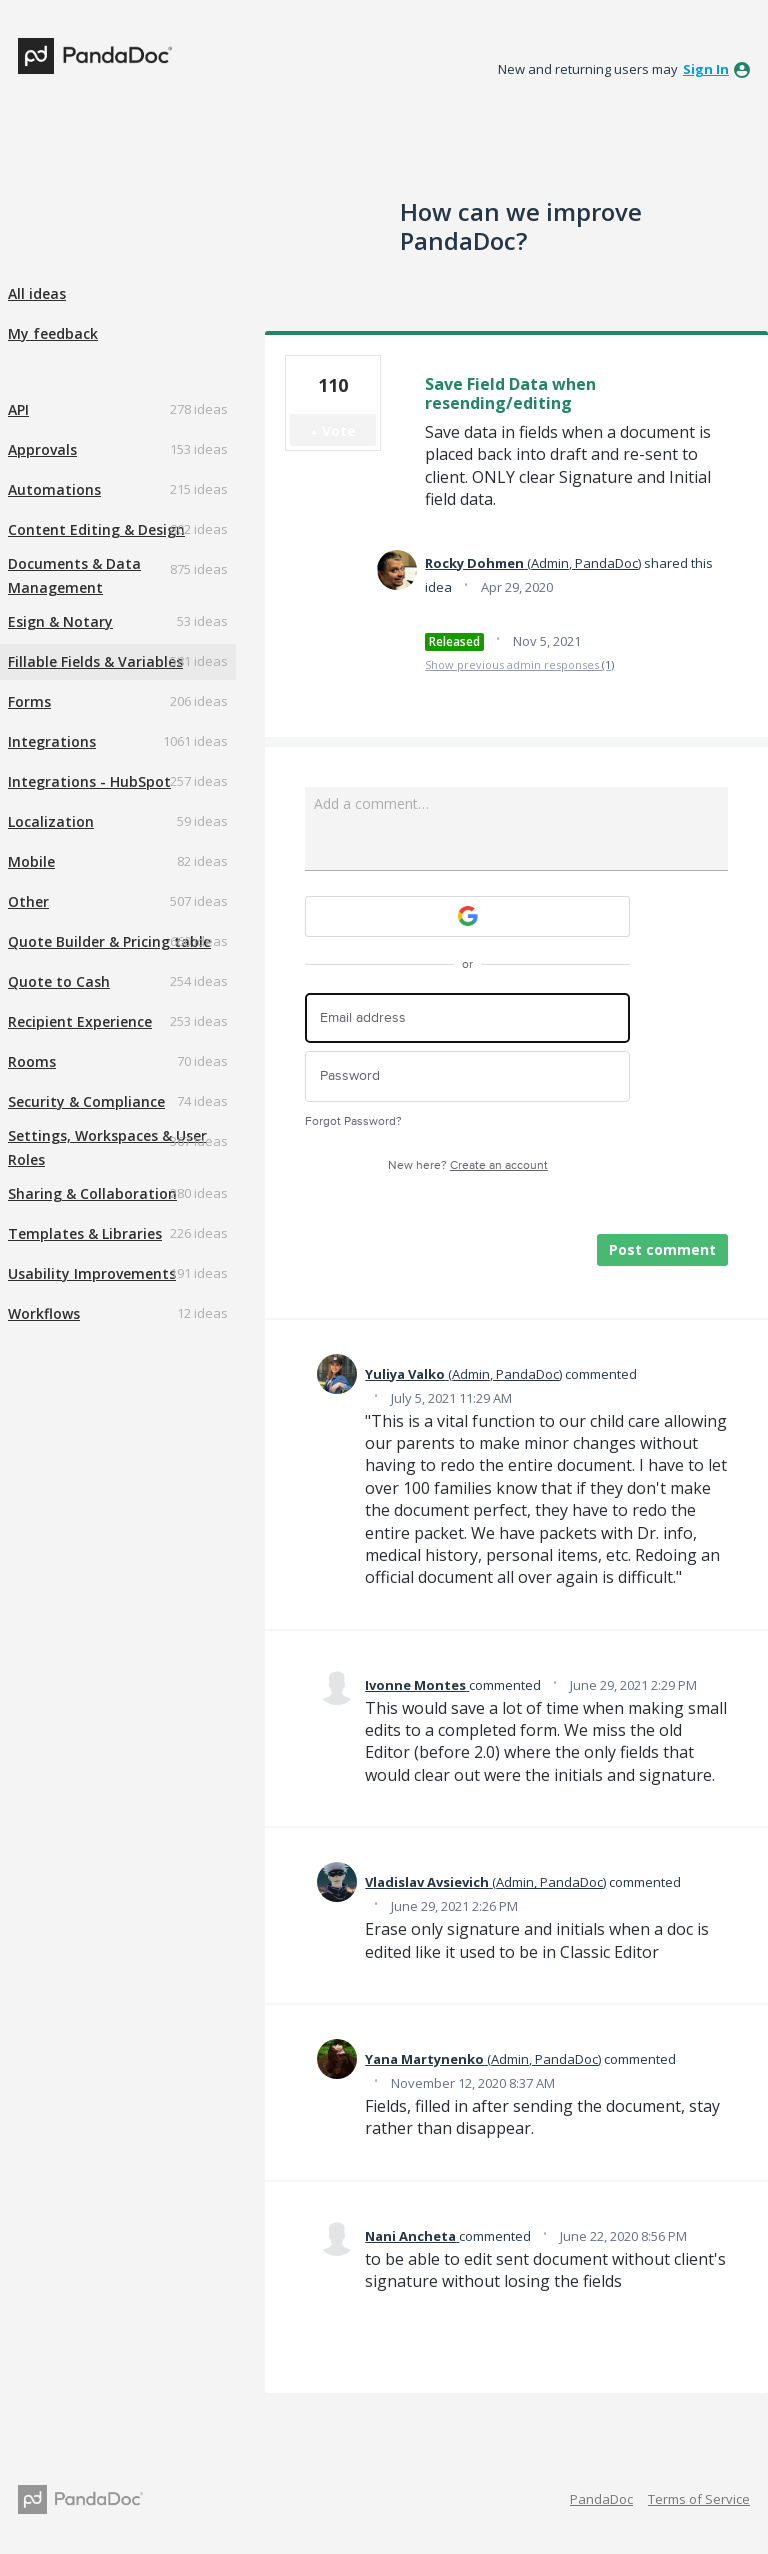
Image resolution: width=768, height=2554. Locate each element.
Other (28, 901)
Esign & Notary (60, 621)
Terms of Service (699, 2499)
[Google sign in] (467, 916)
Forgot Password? (353, 1121)
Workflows (44, 1313)
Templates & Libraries (85, 1233)
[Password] (467, 1076)
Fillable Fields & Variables (95, 661)
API (18, 409)
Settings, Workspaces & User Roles (107, 1147)
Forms (29, 701)
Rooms (32, 1061)
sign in (706, 69)
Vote (339, 430)
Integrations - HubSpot (89, 781)
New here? (468, 1165)
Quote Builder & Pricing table (109, 941)
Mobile (31, 861)
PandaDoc (601, 2499)
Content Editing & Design (96, 529)
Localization (51, 821)
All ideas (37, 293)
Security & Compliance (86, 1101)
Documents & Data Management (74, 575)
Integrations (52, 741)
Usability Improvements (92, 1273)
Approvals (42, 449)
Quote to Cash (59, 981)
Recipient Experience (80, 1021)
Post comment (662, 1249)
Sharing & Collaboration (92, 1193)
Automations (54, 489)
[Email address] (467, 1018)
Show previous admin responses (519, 664)
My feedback (53, 333)
